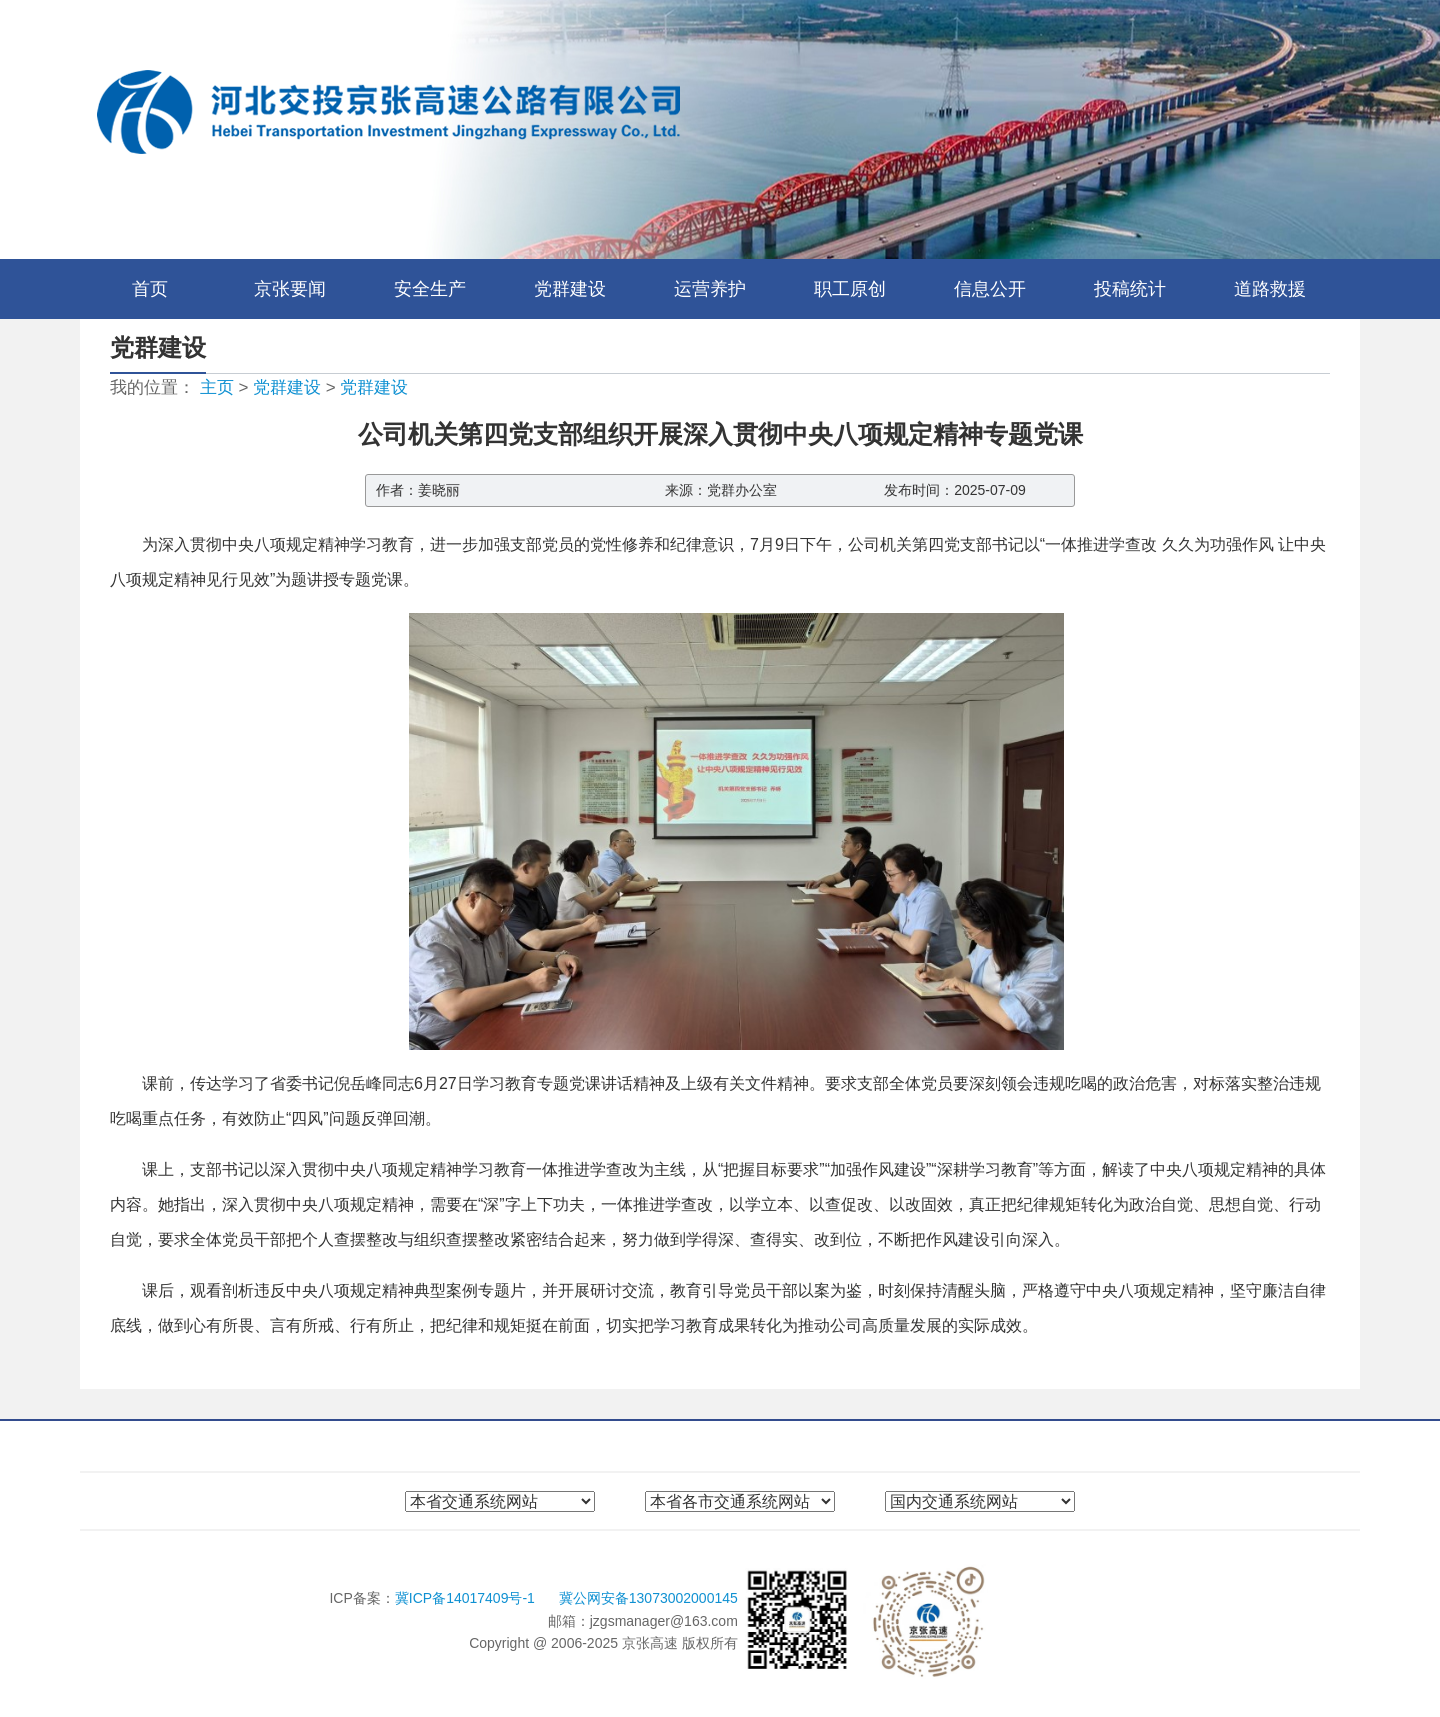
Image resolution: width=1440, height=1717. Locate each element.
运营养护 (710, 289)
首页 (150, 289)
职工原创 (850, 289)
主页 (217, 387)
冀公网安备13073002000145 (648, 1598)
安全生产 (430, 289)
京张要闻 (290, 289)
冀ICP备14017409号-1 (467, 1598)
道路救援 (1270, 289)
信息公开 (990, 289)
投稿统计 (1130, 289)
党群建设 (570, 289)
